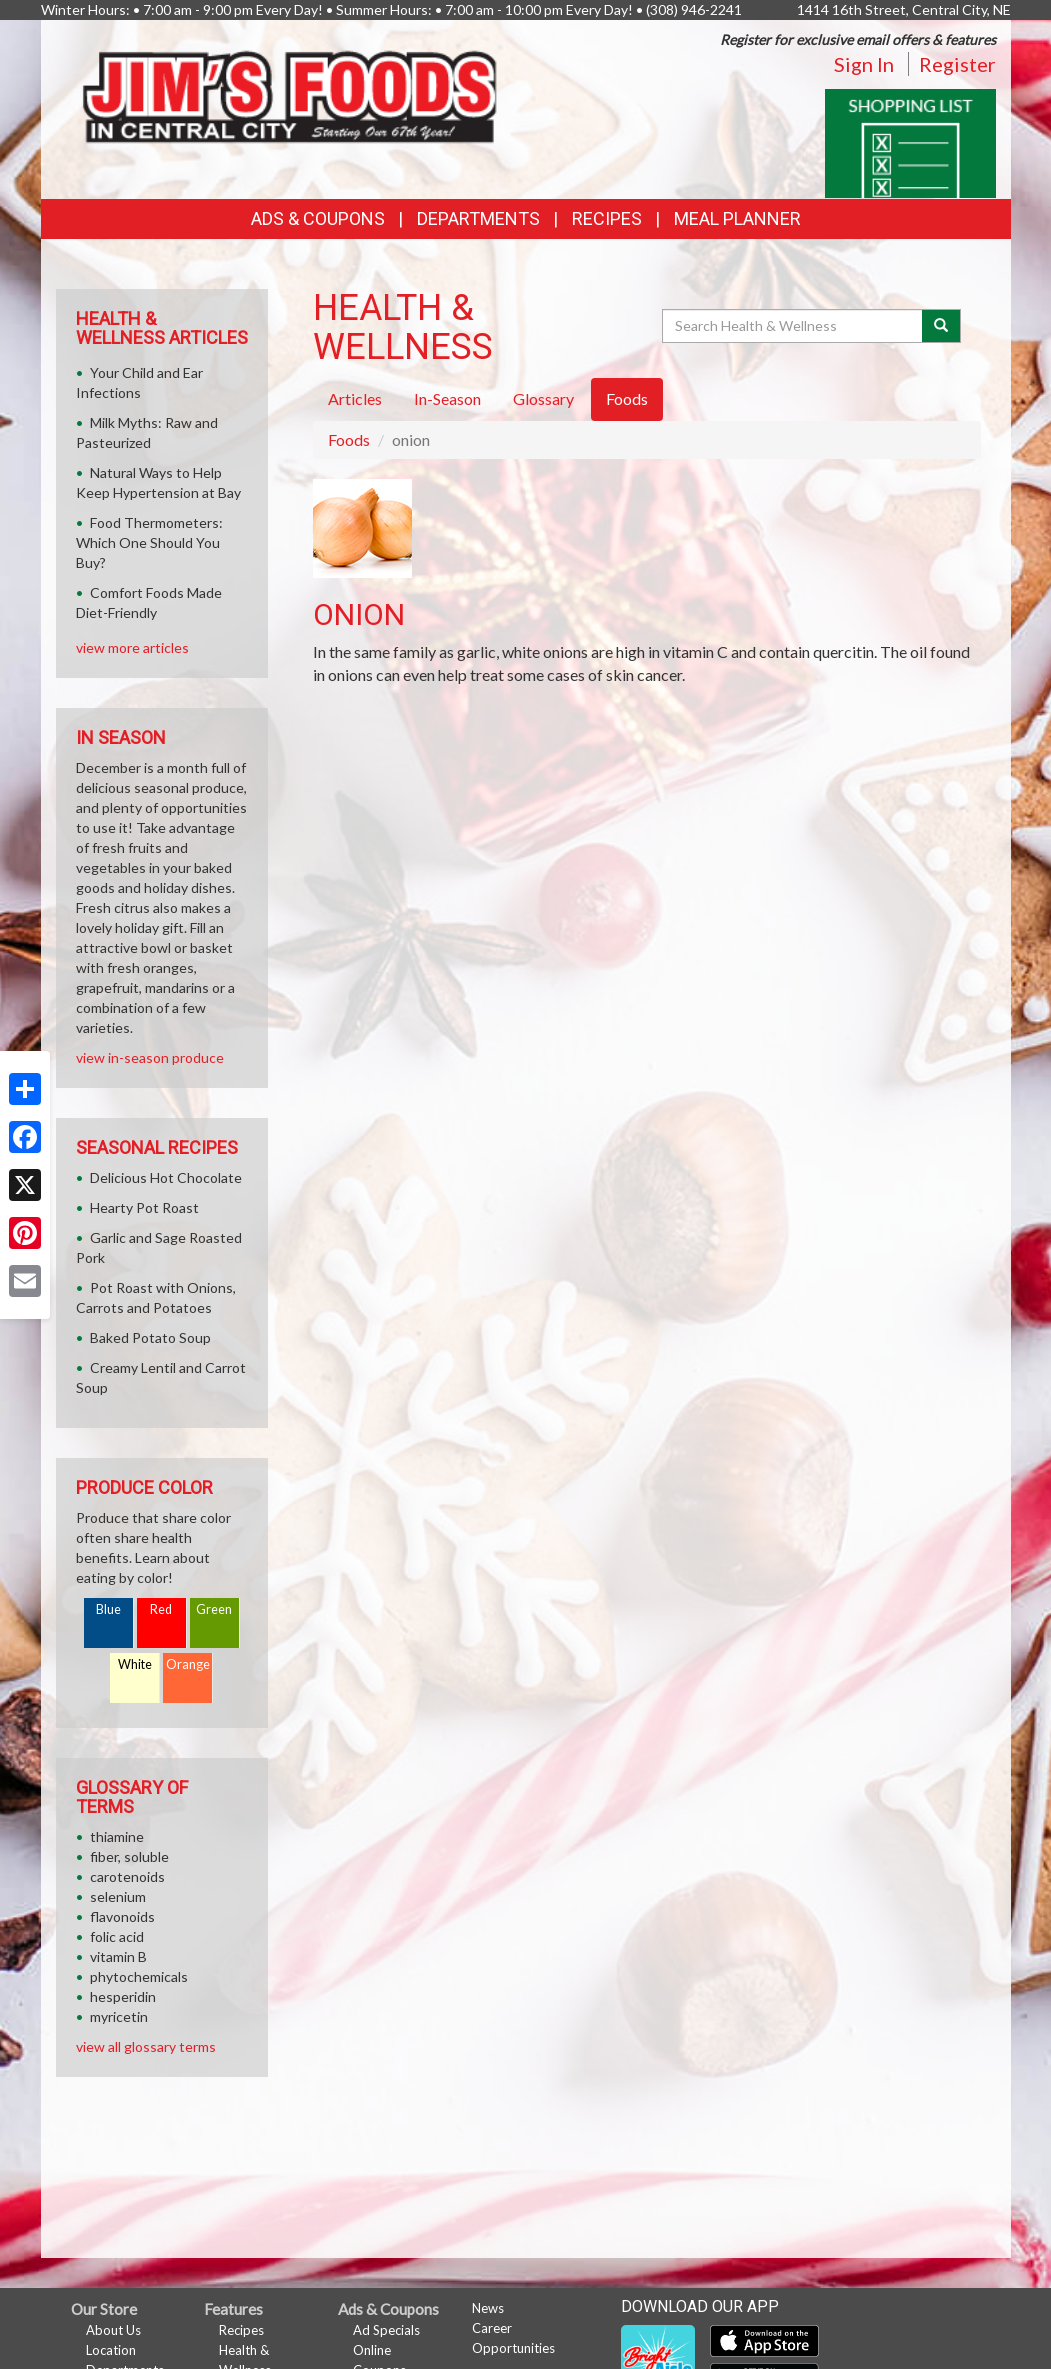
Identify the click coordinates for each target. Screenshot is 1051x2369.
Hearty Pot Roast (144, 1207)
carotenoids (127, 1876)
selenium (118, 1896)
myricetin (119, 2016)
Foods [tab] (627, 398)
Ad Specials (386, 2330)
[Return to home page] (291, 90)
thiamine (117, 1836)
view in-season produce (150, 1057)
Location (111, 2350)
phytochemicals (139, 1976)
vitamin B (118, 1956)
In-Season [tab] (447, 398)
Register (957, 64)
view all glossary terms (146, 2046)
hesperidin (123, 1996)
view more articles (132, 647)
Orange (188, 1664)
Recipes (607, 218)
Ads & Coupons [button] (318, 218)
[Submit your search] (941, 326)
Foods (349, 439)
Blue (108, 1609)
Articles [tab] (355, 398)
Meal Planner (737, 218)
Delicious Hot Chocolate (166, 1177)
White (135, 1664)
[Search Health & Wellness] (794, 326)
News (488, 2308)
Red (161, 1609)
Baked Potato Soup (150, 1337)
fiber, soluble (129, 1856)
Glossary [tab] (543, 398)
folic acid (117, 1936)
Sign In (864, 64)
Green (214, 1609)
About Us (113, 2330)
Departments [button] (478, 218)
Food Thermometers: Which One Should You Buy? (149, 542)
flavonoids (122, 1916)
